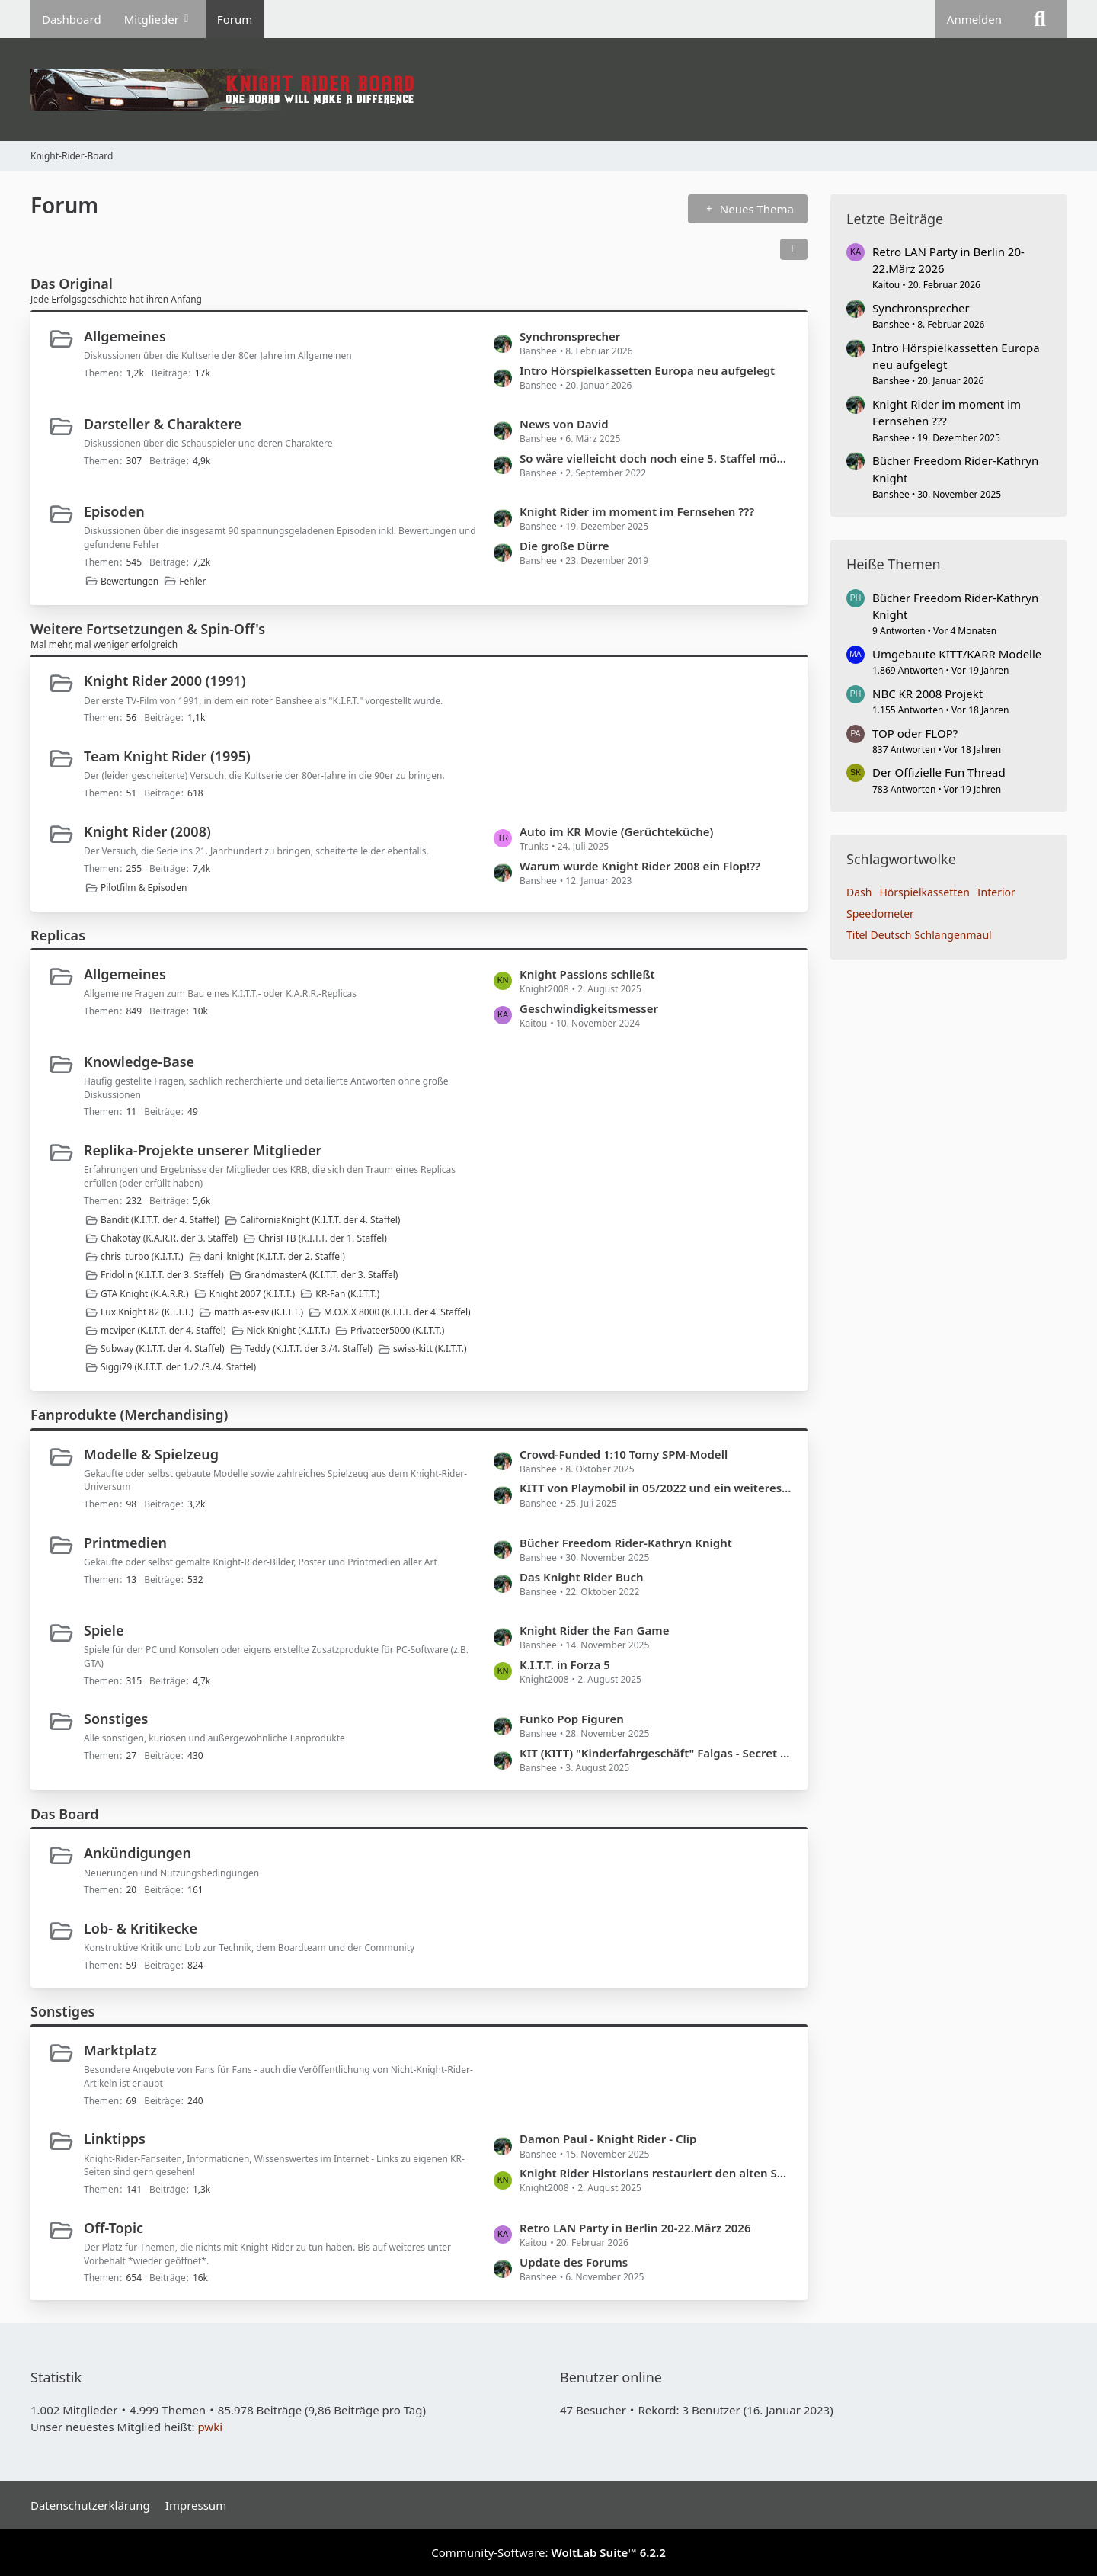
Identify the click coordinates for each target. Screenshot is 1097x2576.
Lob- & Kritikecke (140, 1928)
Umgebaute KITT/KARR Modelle (956, 654)
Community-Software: (548, 2552)
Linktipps (115, 2138)
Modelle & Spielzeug (151, 1454)
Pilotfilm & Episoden (144, 887)
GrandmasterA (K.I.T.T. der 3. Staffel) (321, 1274)
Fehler (192, 581)
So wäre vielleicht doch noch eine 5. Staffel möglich (656, 458)
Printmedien (125, 1542)
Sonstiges (116, 1718)
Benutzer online (611, 2377)
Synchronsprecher (570, 336)
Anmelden (974, 19)
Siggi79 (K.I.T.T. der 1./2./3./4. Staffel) (178, 1366)
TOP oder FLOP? (915, 733)
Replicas (57, 935)
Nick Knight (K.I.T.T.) (288, 1330)
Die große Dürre (564, 545)
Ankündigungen (137, 1853)
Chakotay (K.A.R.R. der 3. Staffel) (169, 1238)
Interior (996, 892)
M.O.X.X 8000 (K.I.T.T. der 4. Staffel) (397, 1312)
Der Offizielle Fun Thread (939, 772)
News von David (564, 423)
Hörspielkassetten (924, 892)
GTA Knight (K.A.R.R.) (145, 1293)
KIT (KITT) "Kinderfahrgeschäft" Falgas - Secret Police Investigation (656, 1753)
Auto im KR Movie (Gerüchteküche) (616, 831)
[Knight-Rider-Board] (548, 89)
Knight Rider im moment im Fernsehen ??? (637, 511)
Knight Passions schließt (587, 974)
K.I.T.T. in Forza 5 (565, 1664)
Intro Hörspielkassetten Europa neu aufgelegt (647, 370)
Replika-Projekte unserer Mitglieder (202, 1150)
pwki (209, 2426)
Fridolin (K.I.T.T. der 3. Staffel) (162, 1274)
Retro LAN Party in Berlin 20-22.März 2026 (635, 2227)
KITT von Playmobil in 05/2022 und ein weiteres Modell (656, 1487)
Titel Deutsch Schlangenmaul (919, 935)
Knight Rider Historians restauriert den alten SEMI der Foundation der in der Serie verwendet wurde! (656, 2172)
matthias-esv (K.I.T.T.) (258, 1312)
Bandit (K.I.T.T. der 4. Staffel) (160, 1219)
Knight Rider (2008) (147, 831)
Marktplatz (120, 2050)
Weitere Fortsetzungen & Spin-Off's (147, 629)
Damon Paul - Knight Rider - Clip (608, 2138)
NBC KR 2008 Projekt (927, 693)
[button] (794, 249)
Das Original (71, 283)
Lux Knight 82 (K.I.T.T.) (147, 1312)
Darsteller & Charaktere (162, 424)
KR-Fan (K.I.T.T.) (347, 1293)
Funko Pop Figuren (572, 1718)
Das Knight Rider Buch (582, 1576)
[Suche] (1040, 19)
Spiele (103, 1630)
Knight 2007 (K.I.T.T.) (252, 1293)
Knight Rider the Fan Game (594, 1630)
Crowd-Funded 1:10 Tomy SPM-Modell (624, 1454)
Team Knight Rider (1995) (167, 756)
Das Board (64, 1814)
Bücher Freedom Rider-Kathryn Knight (626, 1542)
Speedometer (880, 913)
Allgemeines (125, 336)
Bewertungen (129, 581)
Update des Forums (574, 2262)
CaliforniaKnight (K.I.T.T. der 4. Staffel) (320, 1219)
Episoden (114, 511)
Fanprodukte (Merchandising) (129, 1414)
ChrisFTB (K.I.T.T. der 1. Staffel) (322, 1238)
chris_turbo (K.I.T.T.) (142, 1256)
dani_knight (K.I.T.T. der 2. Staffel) (274, 1256)
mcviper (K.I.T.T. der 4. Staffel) (163, 1330)
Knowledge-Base (139, 1062)
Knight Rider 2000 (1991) (165, 680)
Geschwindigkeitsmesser (589, 1008)
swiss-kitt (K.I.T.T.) (430, 1348)
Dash (859, 892)
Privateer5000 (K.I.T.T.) (397, 1330)
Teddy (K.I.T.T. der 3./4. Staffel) (309, 1348)
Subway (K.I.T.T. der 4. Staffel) (163, 1348)
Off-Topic (113, 2228)
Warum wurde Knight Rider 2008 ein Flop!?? (640, 865)
